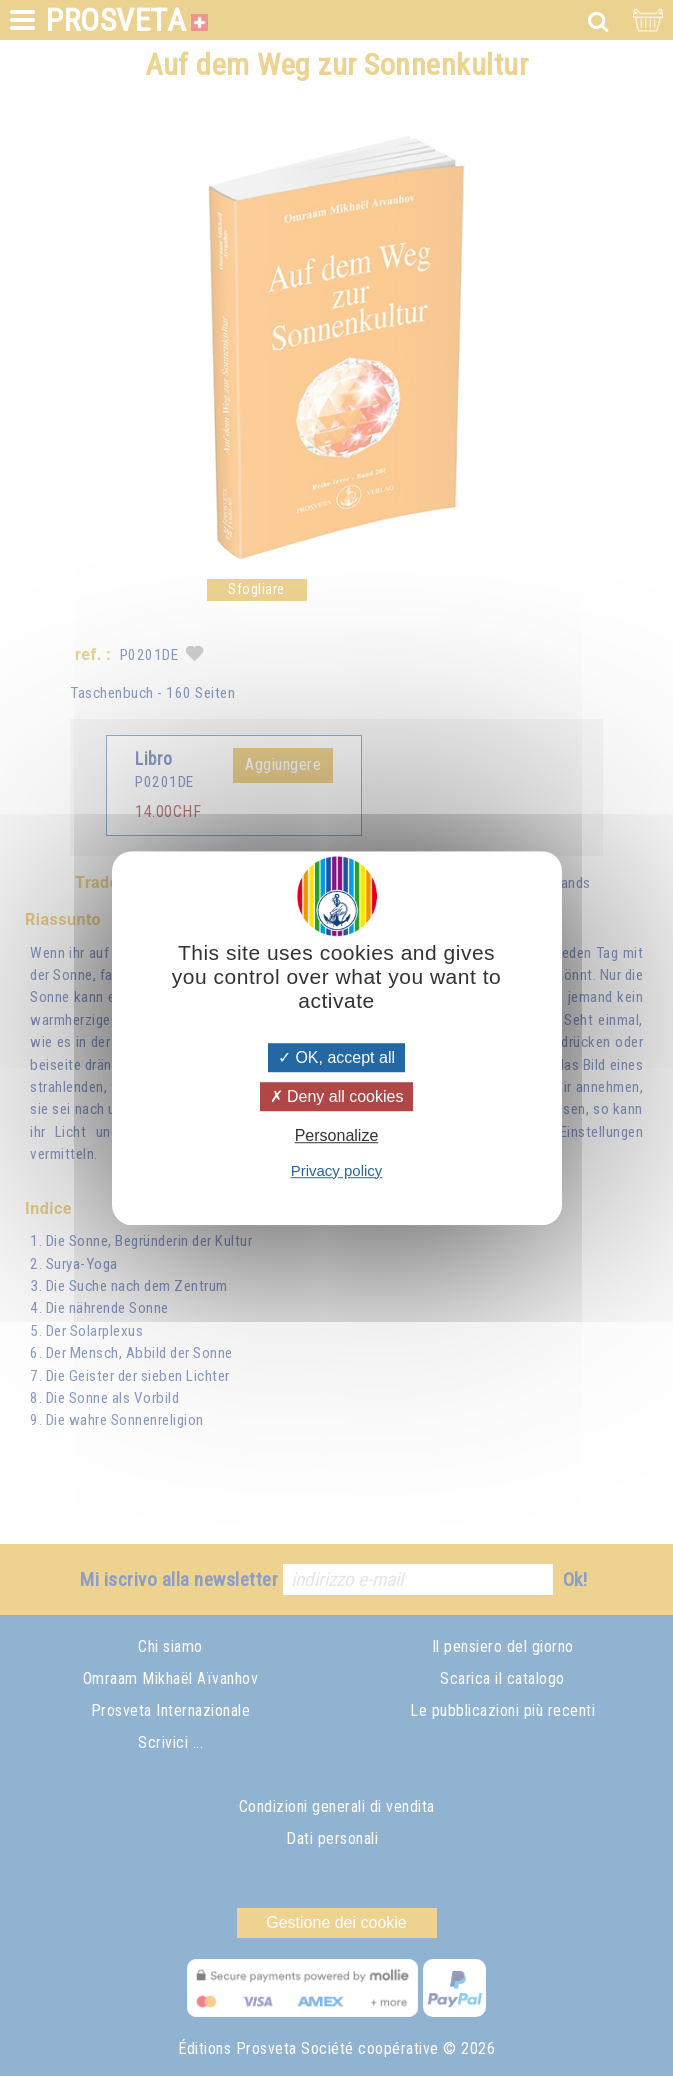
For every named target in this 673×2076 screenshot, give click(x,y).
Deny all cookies (337, 1096)
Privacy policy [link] (337, 1170)
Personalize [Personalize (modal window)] (337, 1136)
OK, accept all (336, 1057)
